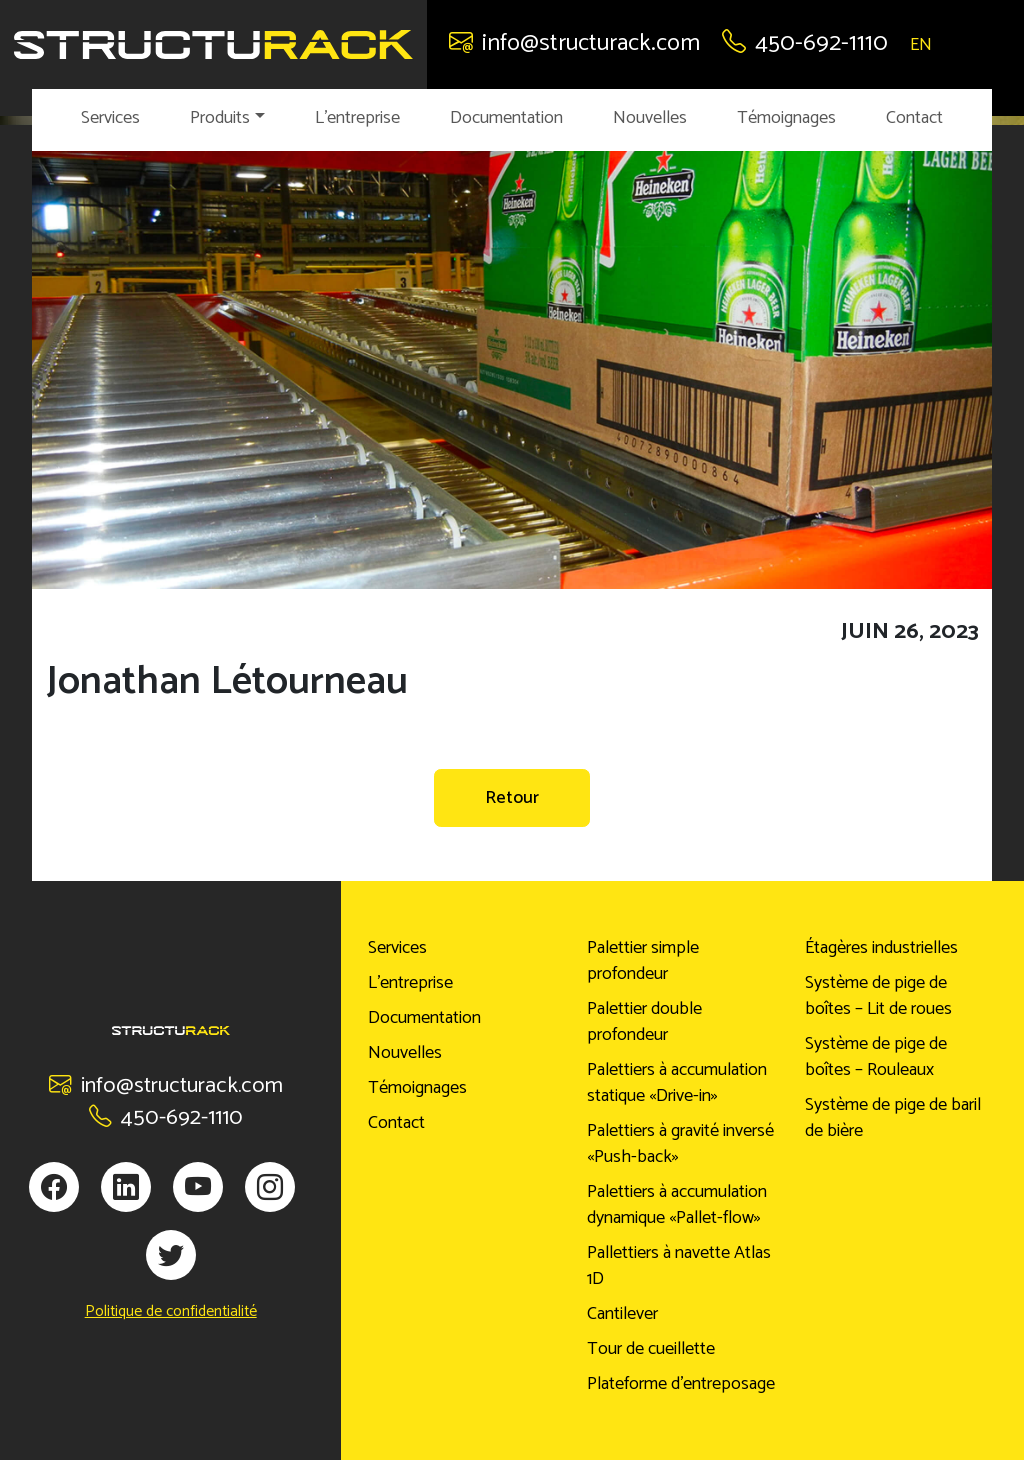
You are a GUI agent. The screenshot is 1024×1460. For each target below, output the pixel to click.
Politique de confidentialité (171, 1312)
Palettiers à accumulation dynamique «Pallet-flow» (677, 1205)
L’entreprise (357, 118)
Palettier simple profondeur (643, 961)
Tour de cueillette (651, 1349)
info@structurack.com (574, 43)
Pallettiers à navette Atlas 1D (679, 1266)
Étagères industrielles (881, 948)
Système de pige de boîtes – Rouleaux (876, 1057)
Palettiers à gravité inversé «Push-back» (680, 1144)
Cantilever (622, 1314)
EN (921, 45)
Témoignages (786, 118)
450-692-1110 (805, 43)
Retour (512, 798)
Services (110, 118)
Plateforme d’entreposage (681, 1384)
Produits (220, 118)
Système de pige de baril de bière (893, 1118)
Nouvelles (650, 118)
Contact (914, 118)
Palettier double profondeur (644, 1022)
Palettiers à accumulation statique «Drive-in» (677, 1083)
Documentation (506, 118)
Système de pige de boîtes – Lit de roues (878, 996)
